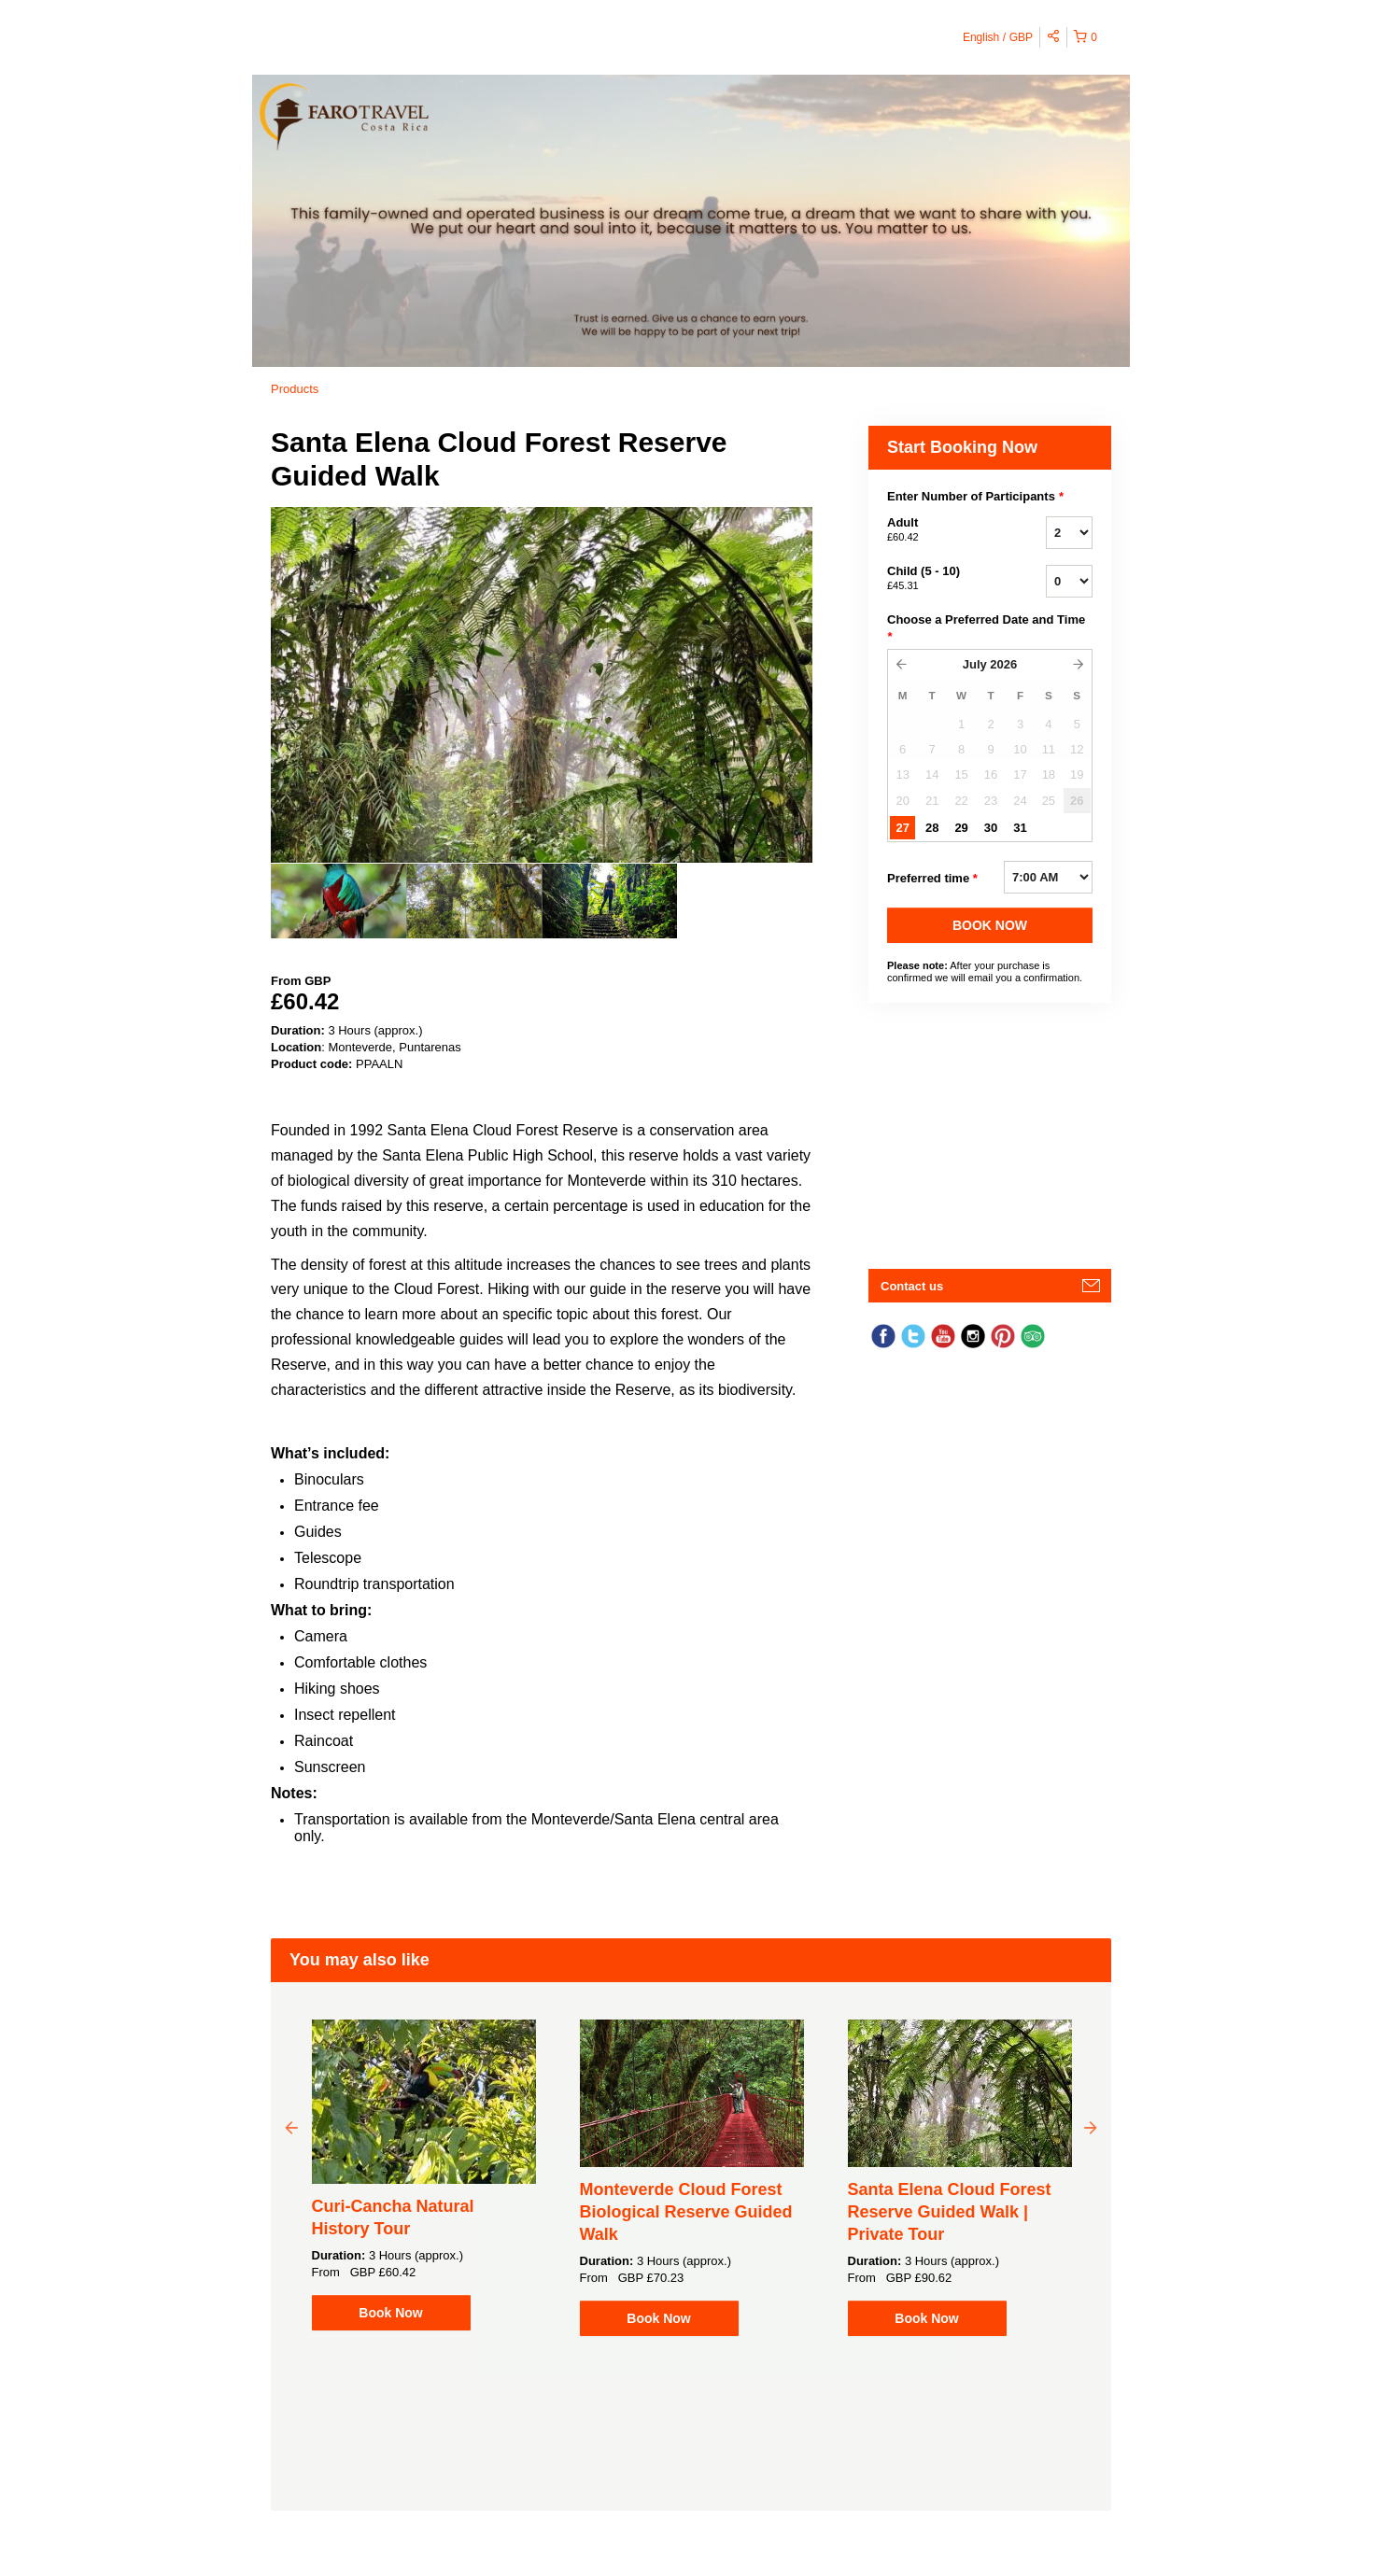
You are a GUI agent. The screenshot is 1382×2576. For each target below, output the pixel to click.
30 (990, 828)
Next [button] (1090, 2127)
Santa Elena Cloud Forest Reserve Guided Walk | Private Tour (949, 2212)
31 (1019, 828)
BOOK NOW (989, 925)
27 (902, 828)
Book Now (390, 2312)
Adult (943, 530)
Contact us (912, 1286)
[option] (338, 901)
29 (960, 828)
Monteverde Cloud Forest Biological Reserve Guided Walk (686, 2212)
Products (294, 389)
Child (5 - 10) (943, 579)
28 (931, 828)
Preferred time (932, 878)
